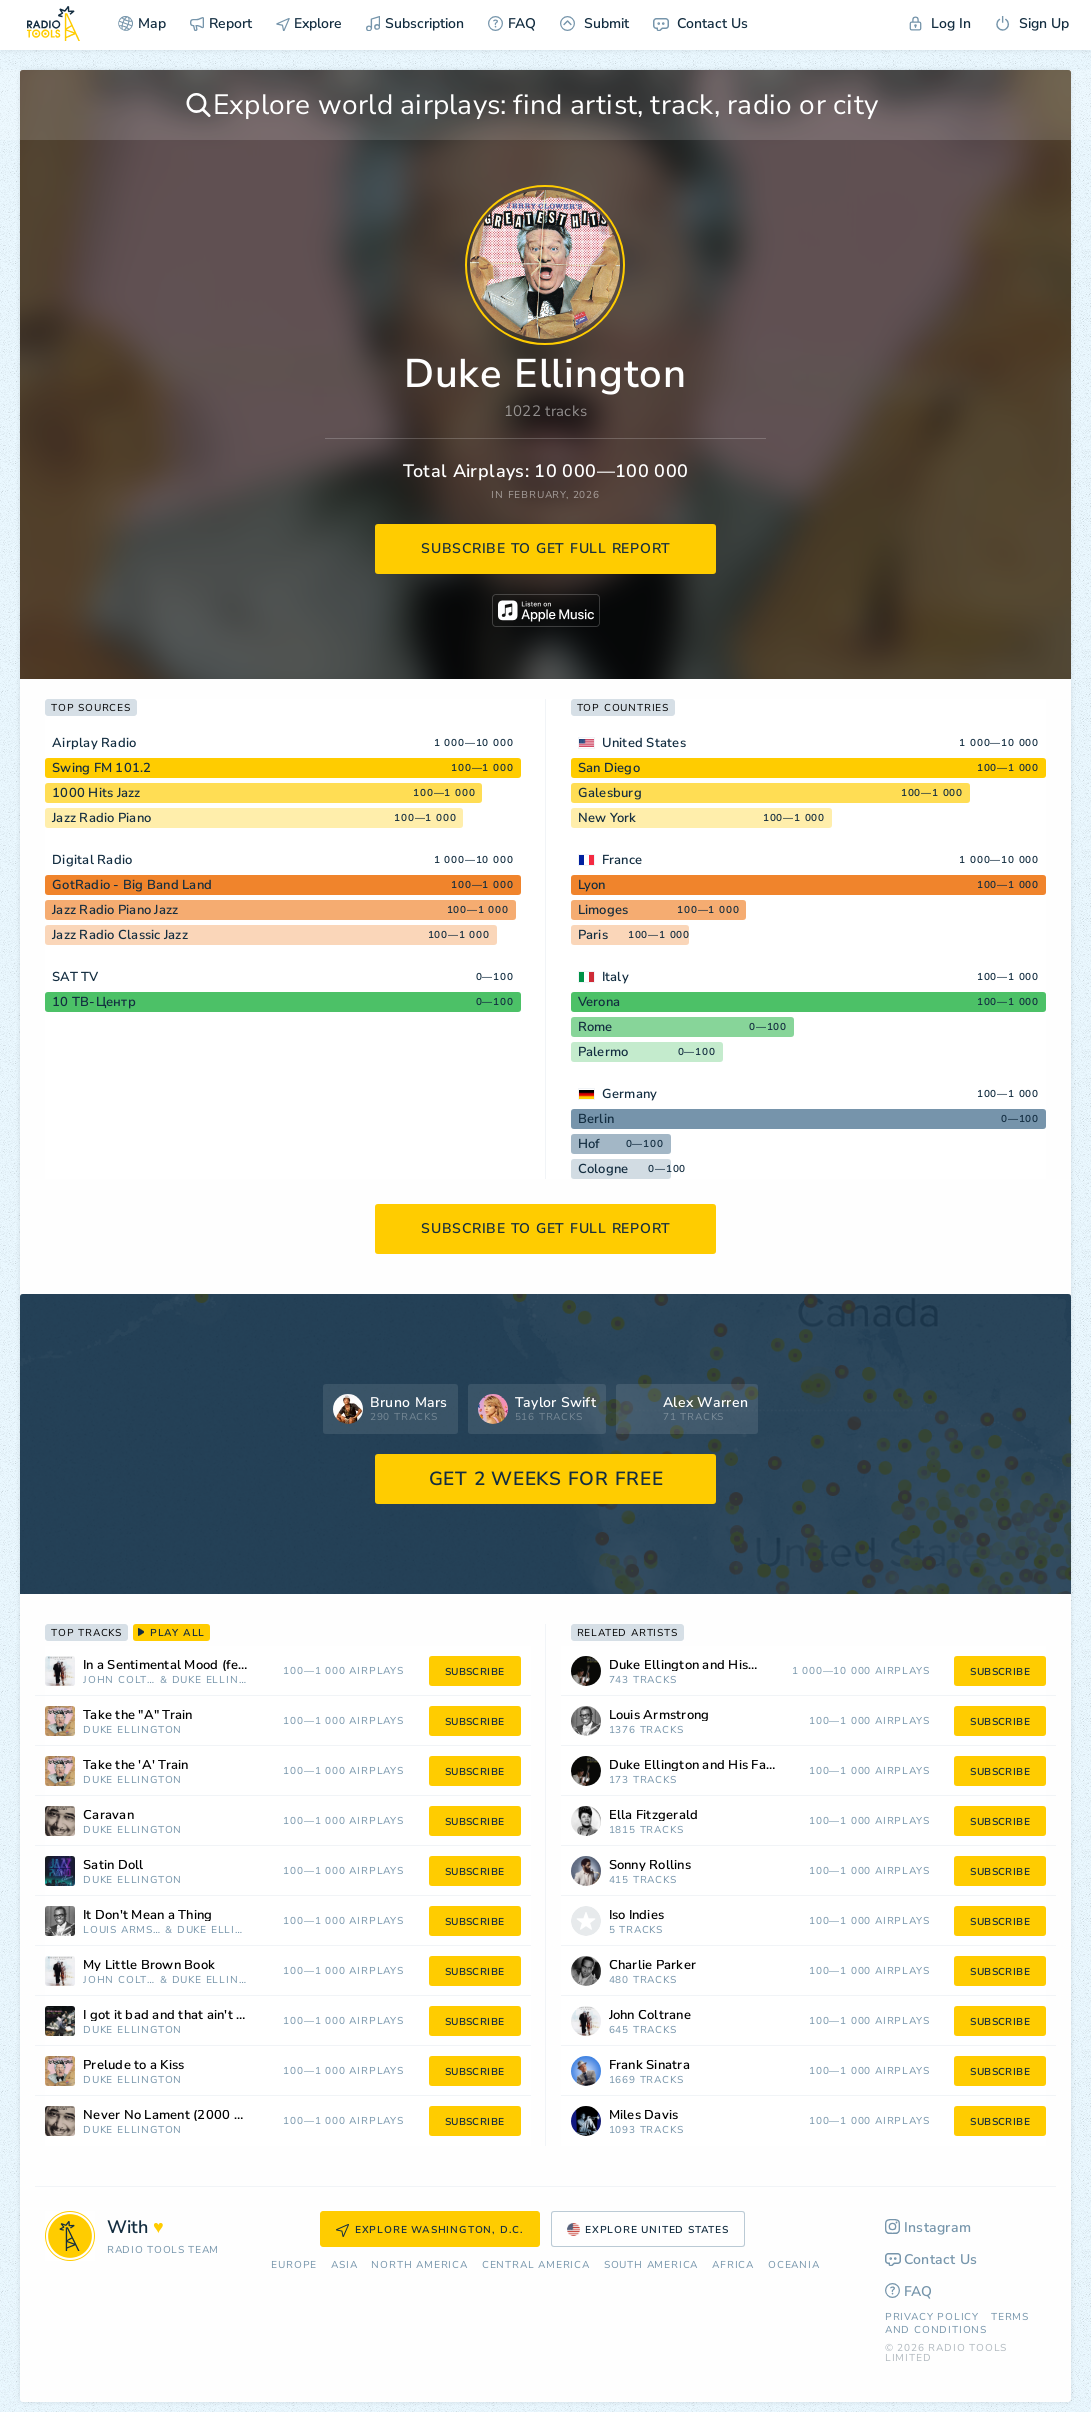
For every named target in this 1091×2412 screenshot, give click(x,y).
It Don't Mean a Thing (147, 1915)
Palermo (603, 1052)
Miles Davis (644, 2115)
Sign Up (1032, 23)
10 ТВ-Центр (94, 1002)
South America (651, 2265)
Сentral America (536, 2265)
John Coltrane (119, 1680)
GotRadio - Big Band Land (132, 885)
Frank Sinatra (649, 2065)
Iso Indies (637, 1915)
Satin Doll (113, 1865)
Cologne (603, 1169)
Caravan (108, 1815)
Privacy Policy (932, 2317)
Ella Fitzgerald (654, 1815)
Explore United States (648, 2230)
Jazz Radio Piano (101, 818)
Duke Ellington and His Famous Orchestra (718, 1765)
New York (607, 818)
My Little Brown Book (149, 1965)
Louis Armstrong (122, 1930)
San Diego (609, 768)
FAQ (512, 23)
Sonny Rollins (650, 1865)
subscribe (475, 1672)
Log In (940, 23)
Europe (294, 2265)
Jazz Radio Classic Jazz (120, 935)
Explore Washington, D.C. (430, 2230)
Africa (733, 2265)
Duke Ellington (210, 1680)
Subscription (415, 23)
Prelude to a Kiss (133, 2065)
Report (221, 23)
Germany (630, 1094)
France (622, 860)
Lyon (592, 885)
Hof (589, 1144)
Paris (593, 935)
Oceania (794, 2265)
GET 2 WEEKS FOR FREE (546, 1479)
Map (142, 23)
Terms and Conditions (957, 2323)
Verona (599, 1002)
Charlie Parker (653, 1965)
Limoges (603, 910)
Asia (344, 2265)
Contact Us (700, 23)
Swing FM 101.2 (102, 768)
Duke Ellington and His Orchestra (709, 1665)
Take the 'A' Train (136, 1765)
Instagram (928, 2227)
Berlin (596, 1119)
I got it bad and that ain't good (175, 2015)
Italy (615, 977)
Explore (309, 23)
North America (419, 2265)
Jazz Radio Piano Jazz (115, 910)
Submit (594, 23)
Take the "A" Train (138, 1715)
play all (171, 1633)
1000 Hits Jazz (96, 793)
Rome (595, 1027)
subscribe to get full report (546, 548)
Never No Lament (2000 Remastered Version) (192, 2115)
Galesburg (610, 793)
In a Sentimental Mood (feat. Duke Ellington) (192, 1665)
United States (644, 743)
